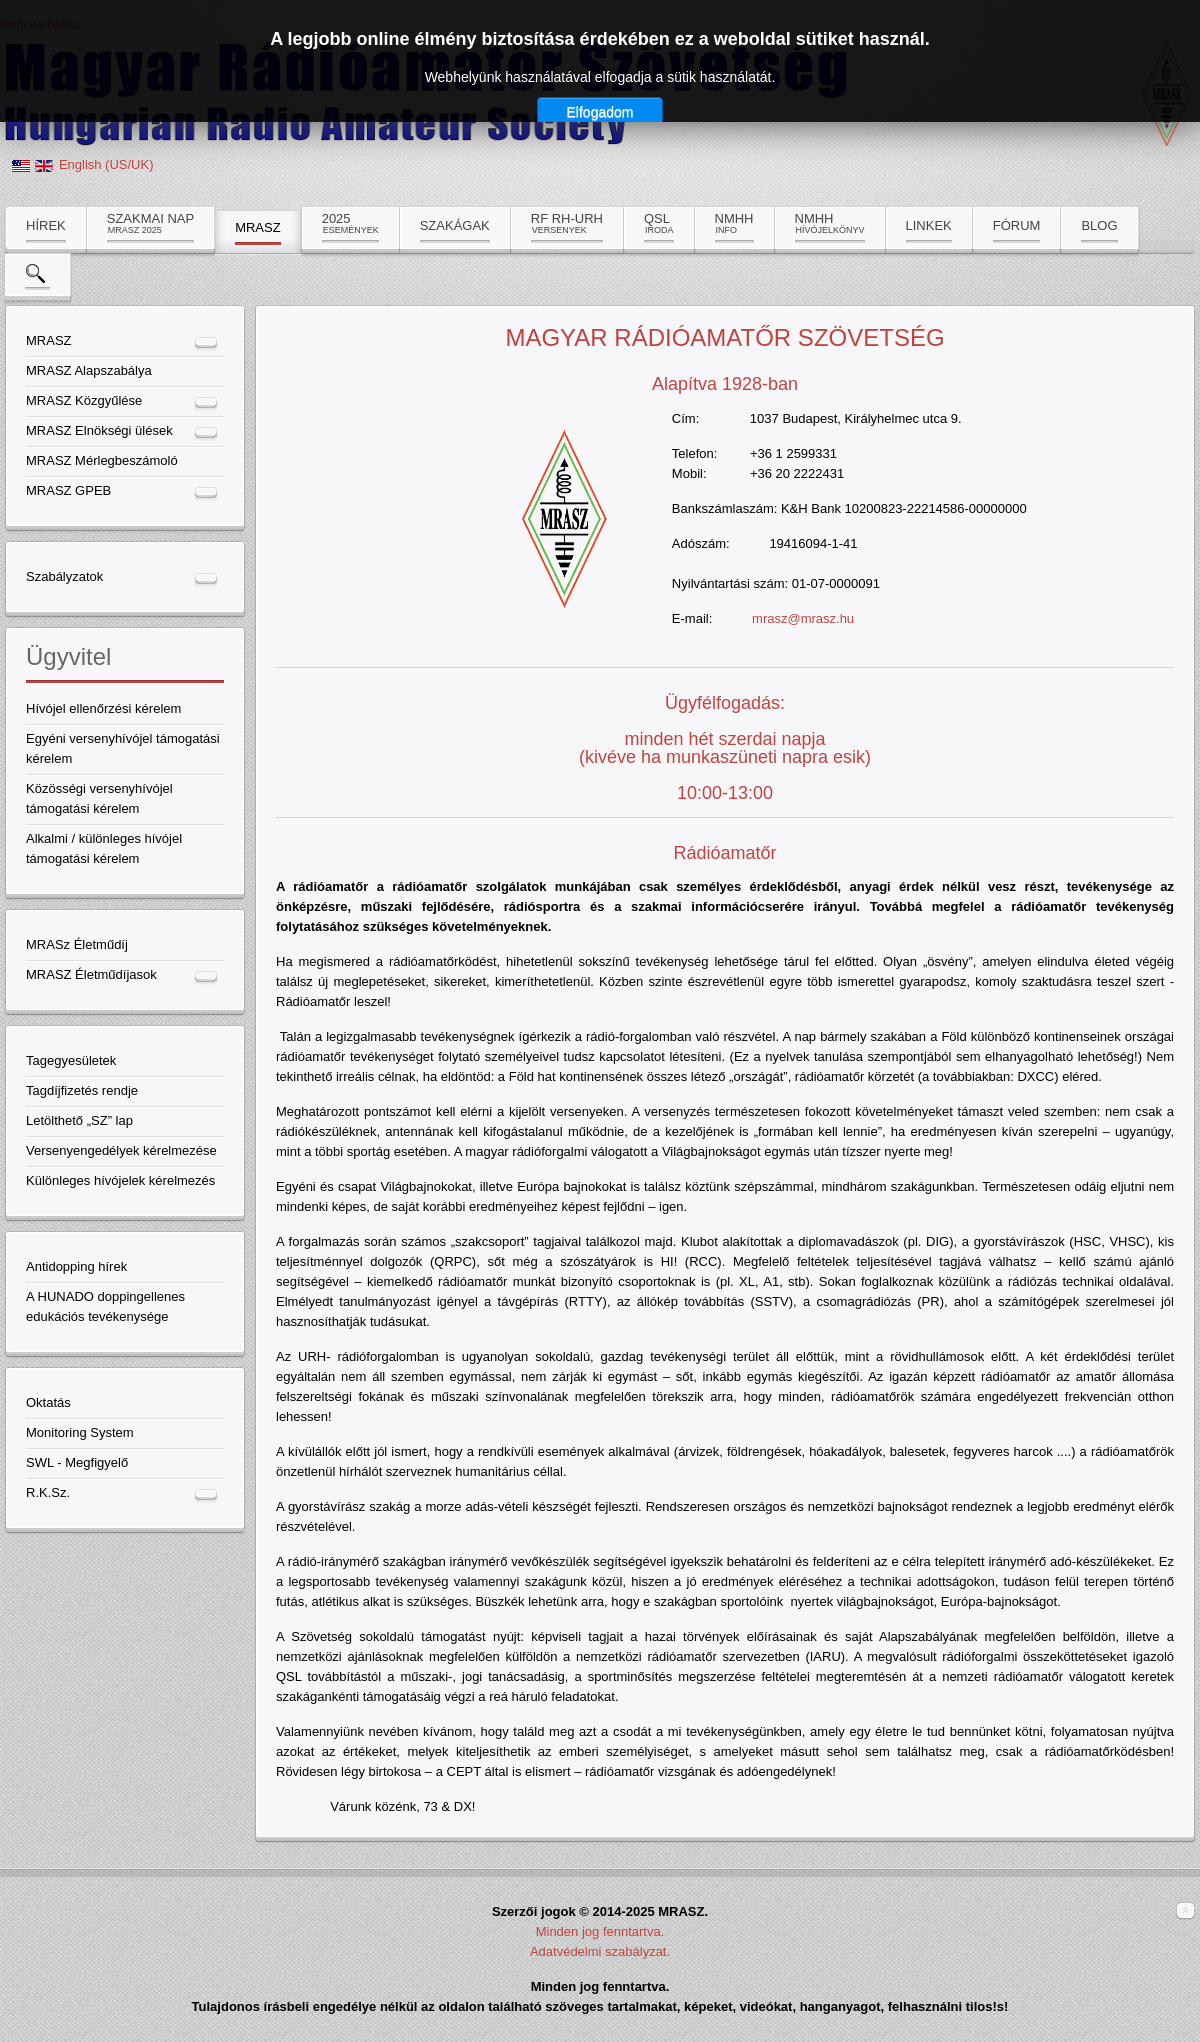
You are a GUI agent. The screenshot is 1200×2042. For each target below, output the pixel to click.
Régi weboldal (41, 24)
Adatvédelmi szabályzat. (600, 1951)
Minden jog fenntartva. (600, 1931)
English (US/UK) (106, 164)
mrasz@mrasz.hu (803, 618)
